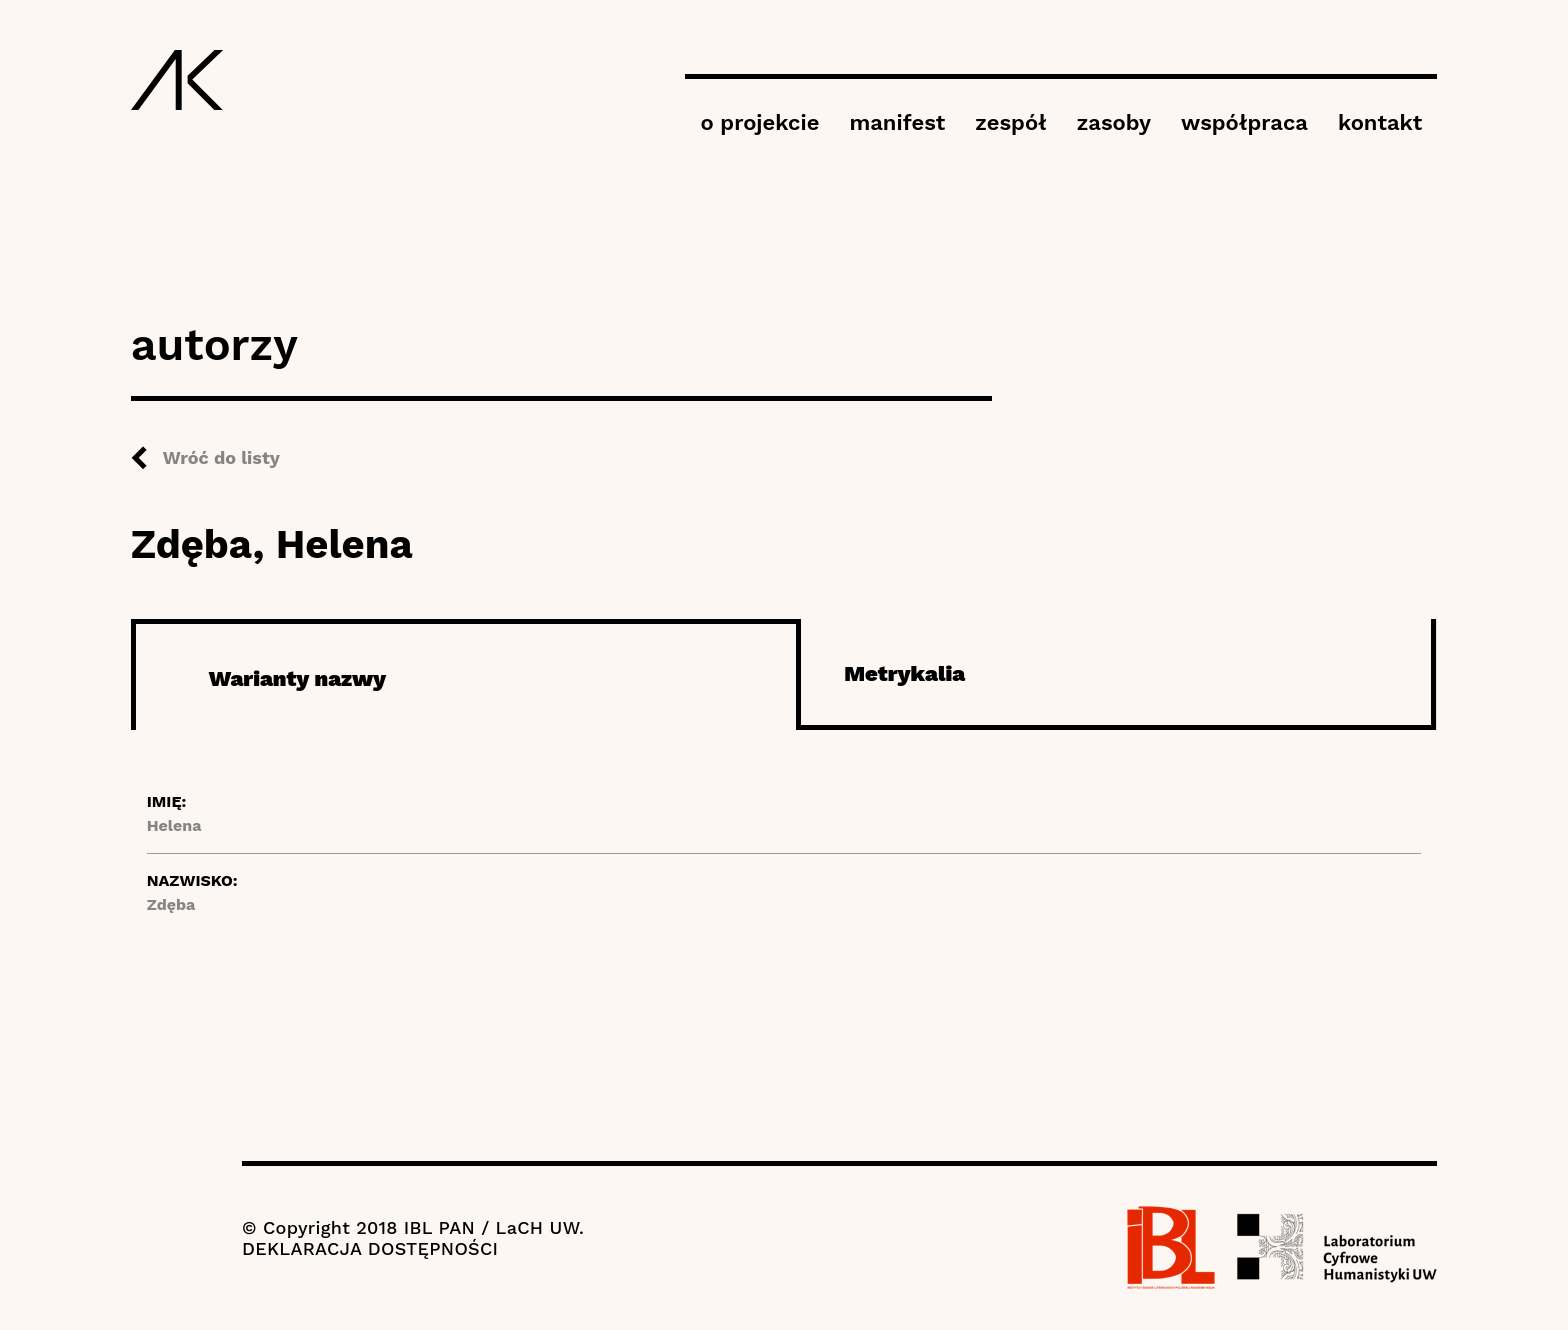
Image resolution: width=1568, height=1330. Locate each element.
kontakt (1380, 122)
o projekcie (759, 122)
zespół (1010, 122)
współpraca (1244, 122)
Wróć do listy (221, 457)
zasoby (1114, 122)
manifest (897, 122)
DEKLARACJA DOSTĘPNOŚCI (370, 1248)
